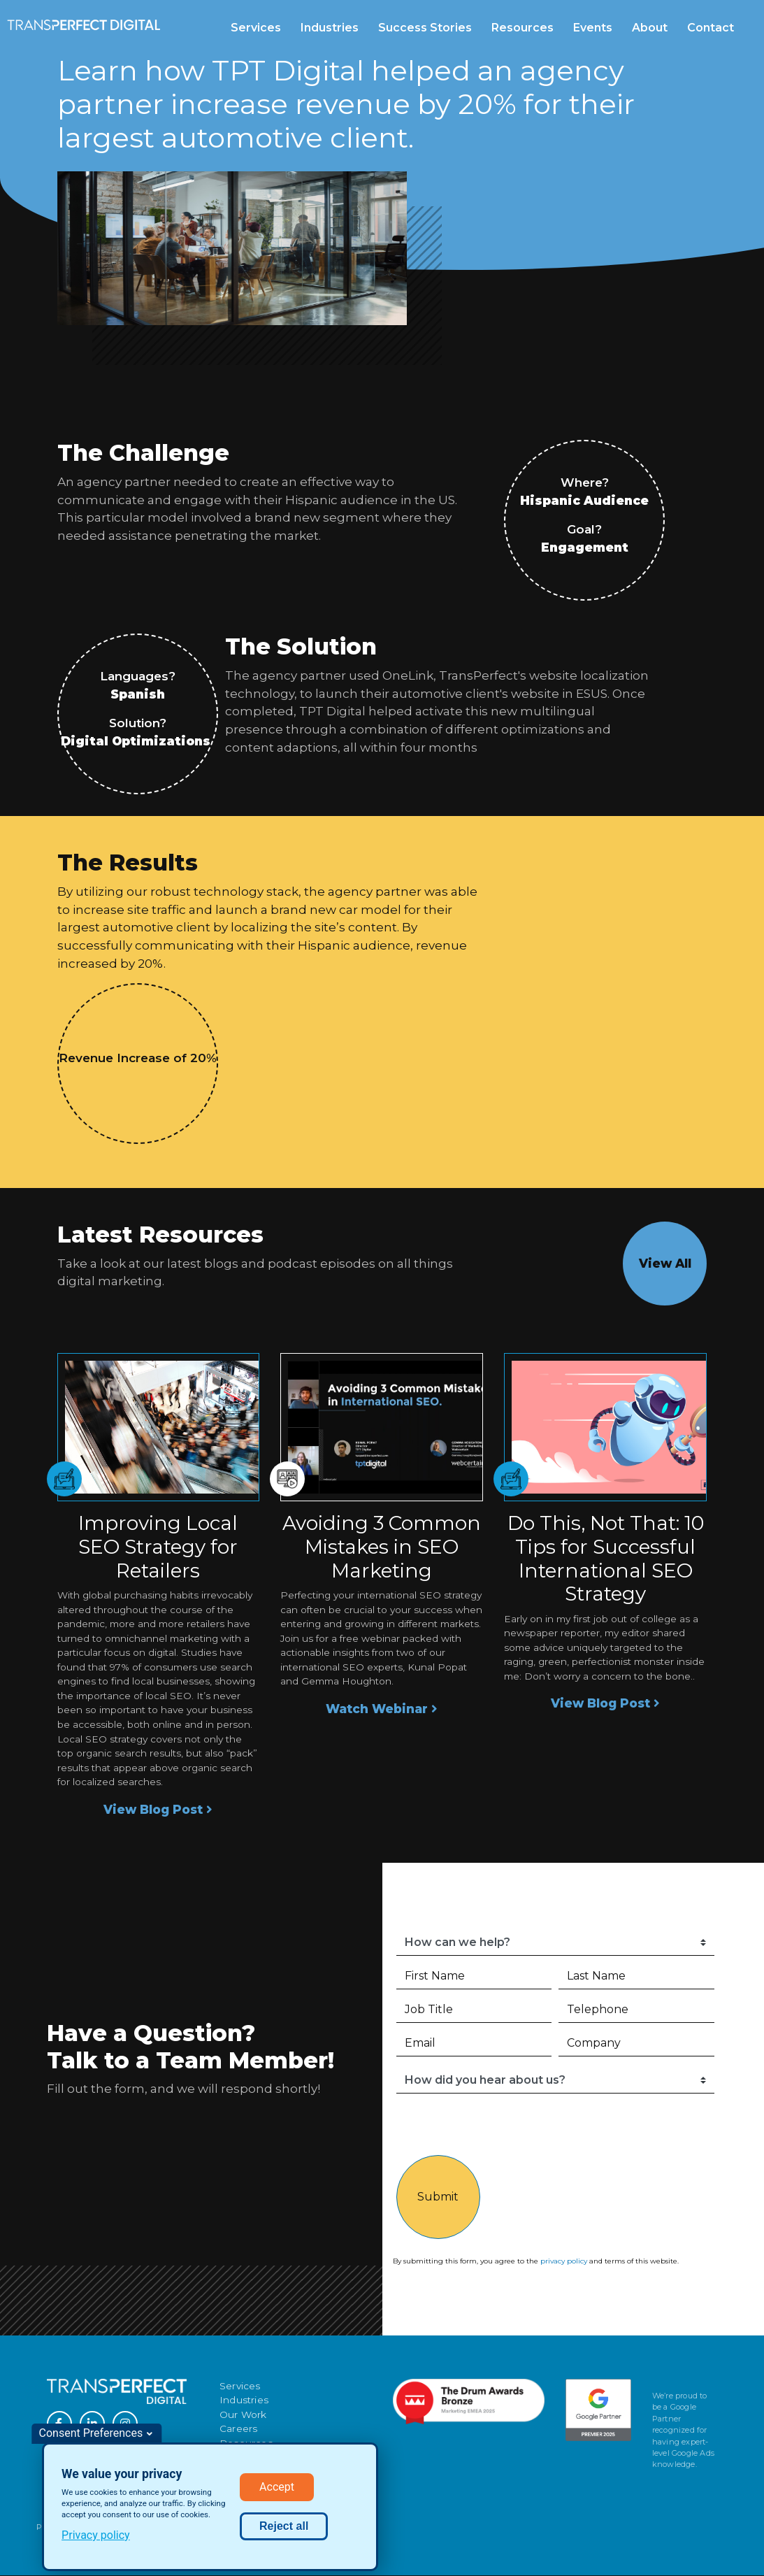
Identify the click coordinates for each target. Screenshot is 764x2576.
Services (256, 27)
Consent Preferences (91, 2433)
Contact (710, 27)
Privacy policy (96, 2535)
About (650, 27)
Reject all (283, 2526)
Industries (330, 27)
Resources (522, 27)
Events (592, 27)
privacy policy (563, 2261)
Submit (438, 2196)
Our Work (243, 2414)
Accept (276, 2486)
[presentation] (611, 2128)
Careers (238, 2428)
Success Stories (425, 27)
